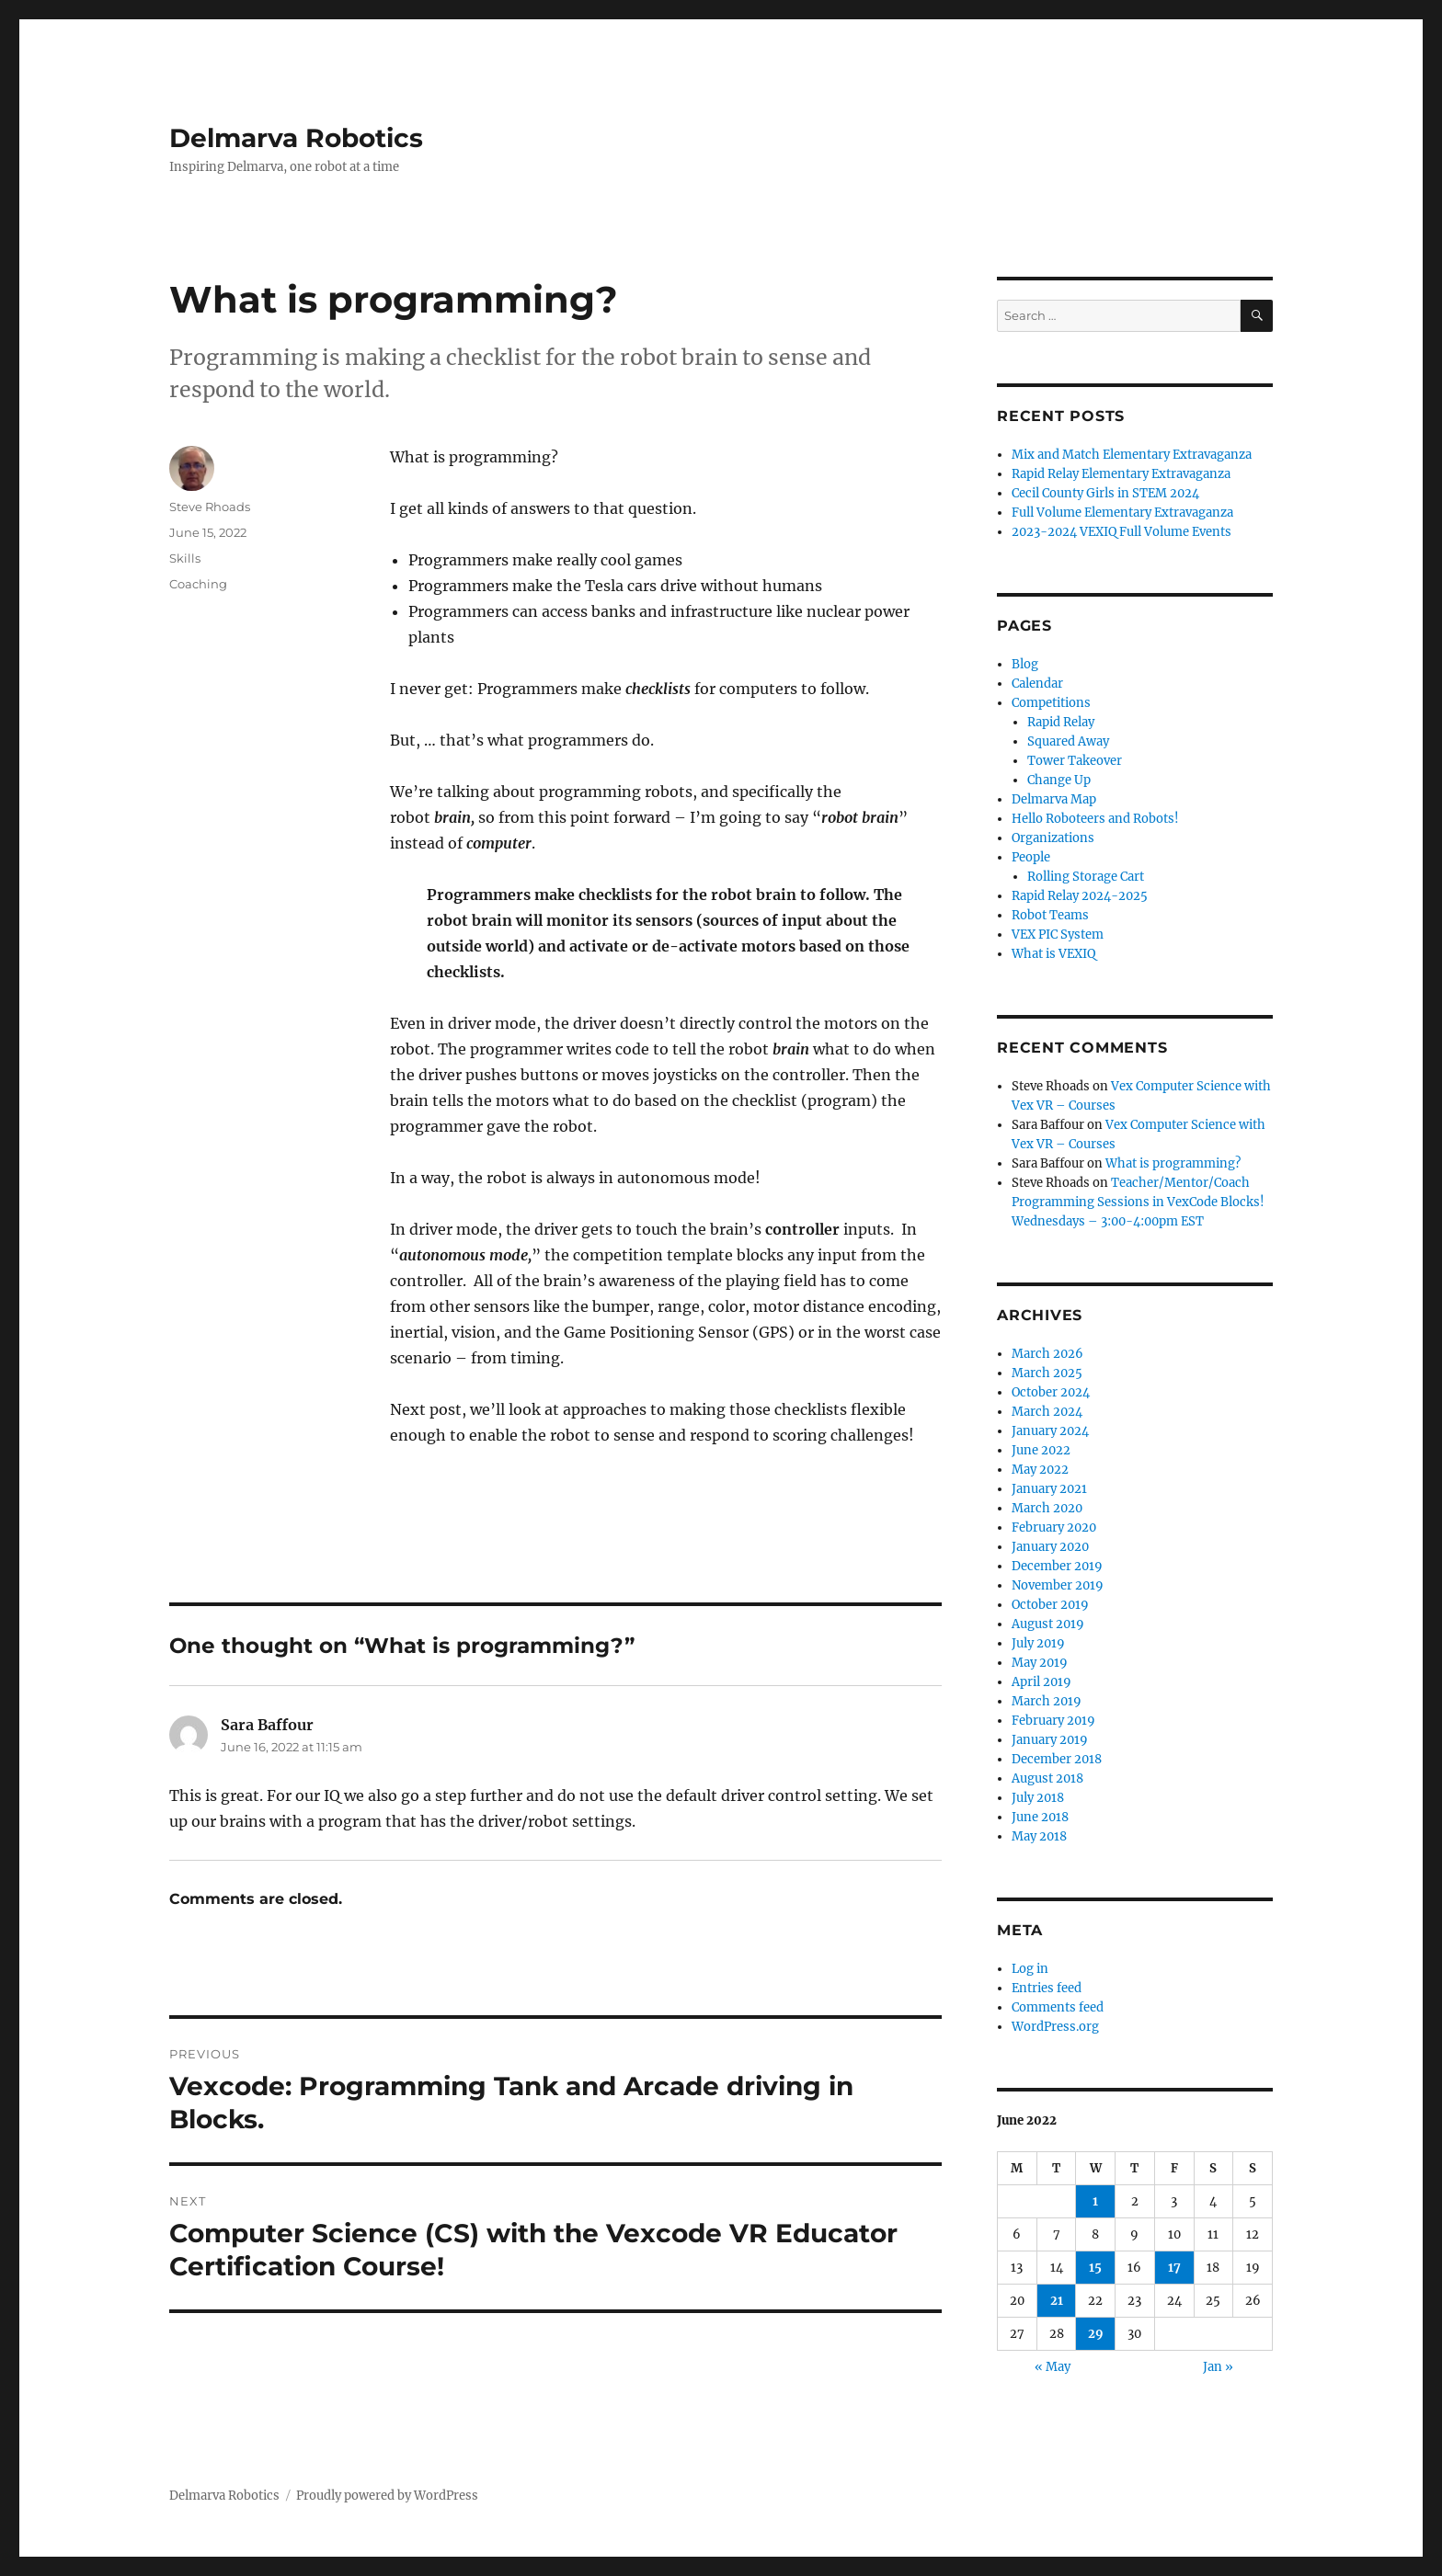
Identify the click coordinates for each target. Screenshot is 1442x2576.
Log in (1030, 1969)
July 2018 (1038, 1798)
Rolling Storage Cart (1085, 876)
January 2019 (1050, 1740)
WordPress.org (1055, 2027)
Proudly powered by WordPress (387, 2495)
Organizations (1053, 838)
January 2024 (1050, 1431)
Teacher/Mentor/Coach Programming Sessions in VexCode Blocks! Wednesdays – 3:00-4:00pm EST (1138, 1202)
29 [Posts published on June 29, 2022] (1096, 2334)
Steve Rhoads (209, 506)
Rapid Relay (1060, 722)
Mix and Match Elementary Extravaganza (1132, 454)
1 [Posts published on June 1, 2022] (1095, 2201)
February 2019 (1053, 1720)
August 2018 (1047, 1778)
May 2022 (1040, 1469)
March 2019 (1047, 1701)
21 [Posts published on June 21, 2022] (1056, 2300)
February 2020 (1054, 1527)
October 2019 (1050, 1605)
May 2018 (1039, 1836)
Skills (184, 558)
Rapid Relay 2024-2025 (1080, 896)
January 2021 (1049, 1489)
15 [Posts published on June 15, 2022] (1095, 2267)
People (1031, 857)
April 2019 (1041, 1682)
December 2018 (1057, 1759)
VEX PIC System (1058, 934)
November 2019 (1058, 1585)
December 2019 (1057, 1566)
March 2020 (1047, 1508)
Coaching (198, 583)
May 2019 (1040, 1662)
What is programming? (1173, 1163)
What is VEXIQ (1053, 954)
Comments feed (1058, 2007)
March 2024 (1047, 1411)
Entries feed (1047, 1988)
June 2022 (1041, 1450)
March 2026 (1047, 1354)
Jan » (1218, 2367)
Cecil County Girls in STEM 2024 (1105, 493)
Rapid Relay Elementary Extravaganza (1121, 474)
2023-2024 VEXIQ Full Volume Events (1121, 532)
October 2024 (1051, 1392)
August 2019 (1048, 1624)
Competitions (1051, 703)
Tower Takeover (1074, 761)
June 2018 (1040, 1817)
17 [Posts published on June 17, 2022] (1174, 2267)
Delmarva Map (1054, 799)
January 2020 (1050, 1547)
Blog (1025, 664)
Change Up (1059, 780)
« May (1052, 2367)
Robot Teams (1050, 915)
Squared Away (1068, 741)
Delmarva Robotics (296, 138)
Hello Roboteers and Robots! (1095, 818)
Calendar (1037, 683)
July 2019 (1038, 1643)
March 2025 (1047, 1373)
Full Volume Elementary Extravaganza (1122, 512)
